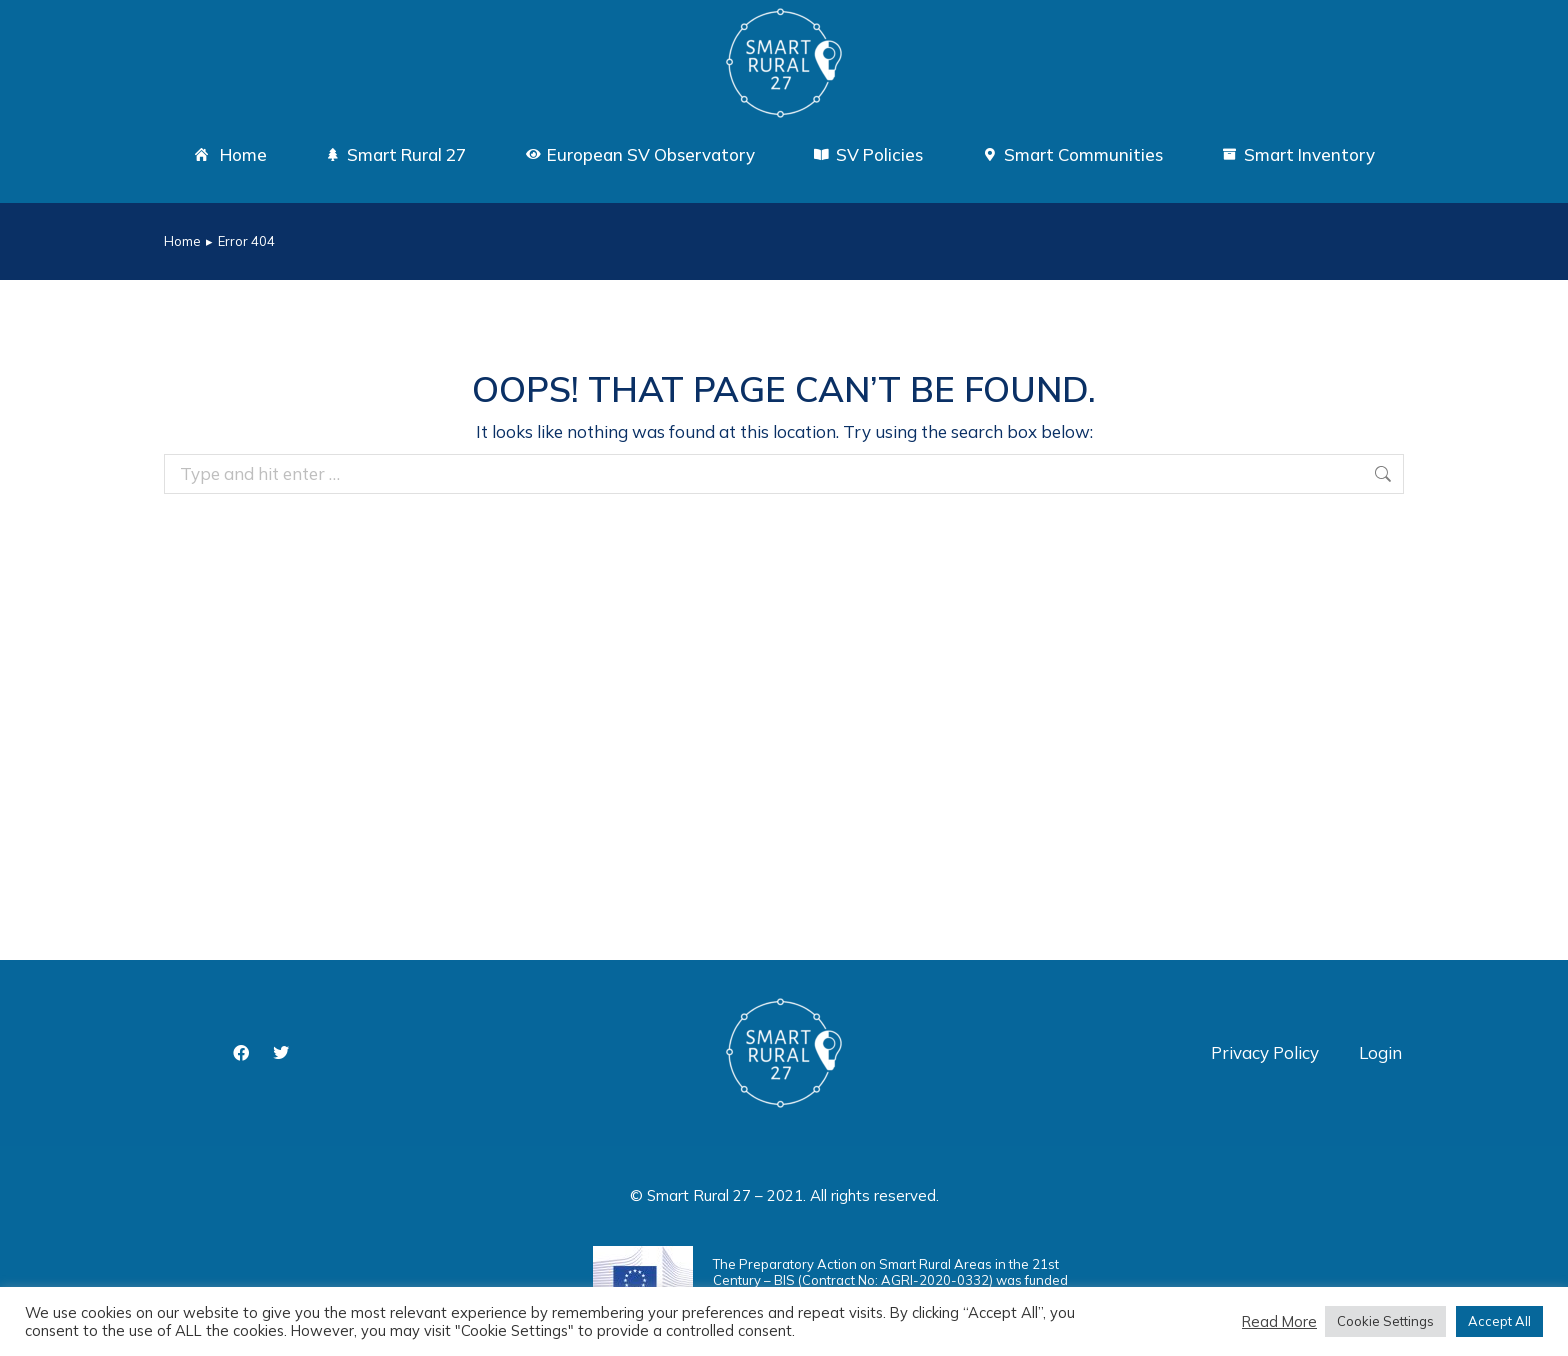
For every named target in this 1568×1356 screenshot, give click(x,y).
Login (1380, 1052)
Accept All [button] (1499, 1321)
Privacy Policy (1265, 1052)
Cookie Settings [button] (1385, 1321)
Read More (1279, 1322)
